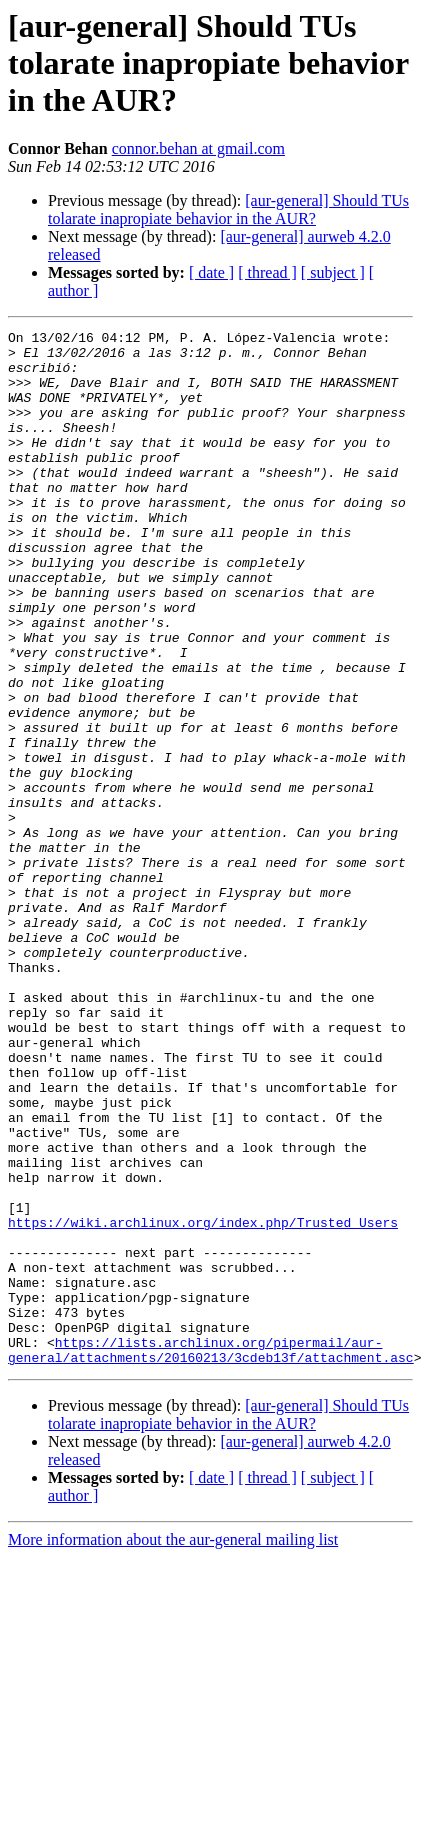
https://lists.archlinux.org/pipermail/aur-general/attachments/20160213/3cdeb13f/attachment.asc (211, 1555)
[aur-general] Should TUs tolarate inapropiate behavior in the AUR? (228, 209)
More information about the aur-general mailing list (173, 1746)
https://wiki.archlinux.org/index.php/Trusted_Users (203, 1402)
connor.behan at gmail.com (198, 148)
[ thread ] (267, 272)
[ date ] (211, 272)
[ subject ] (333, 272)
